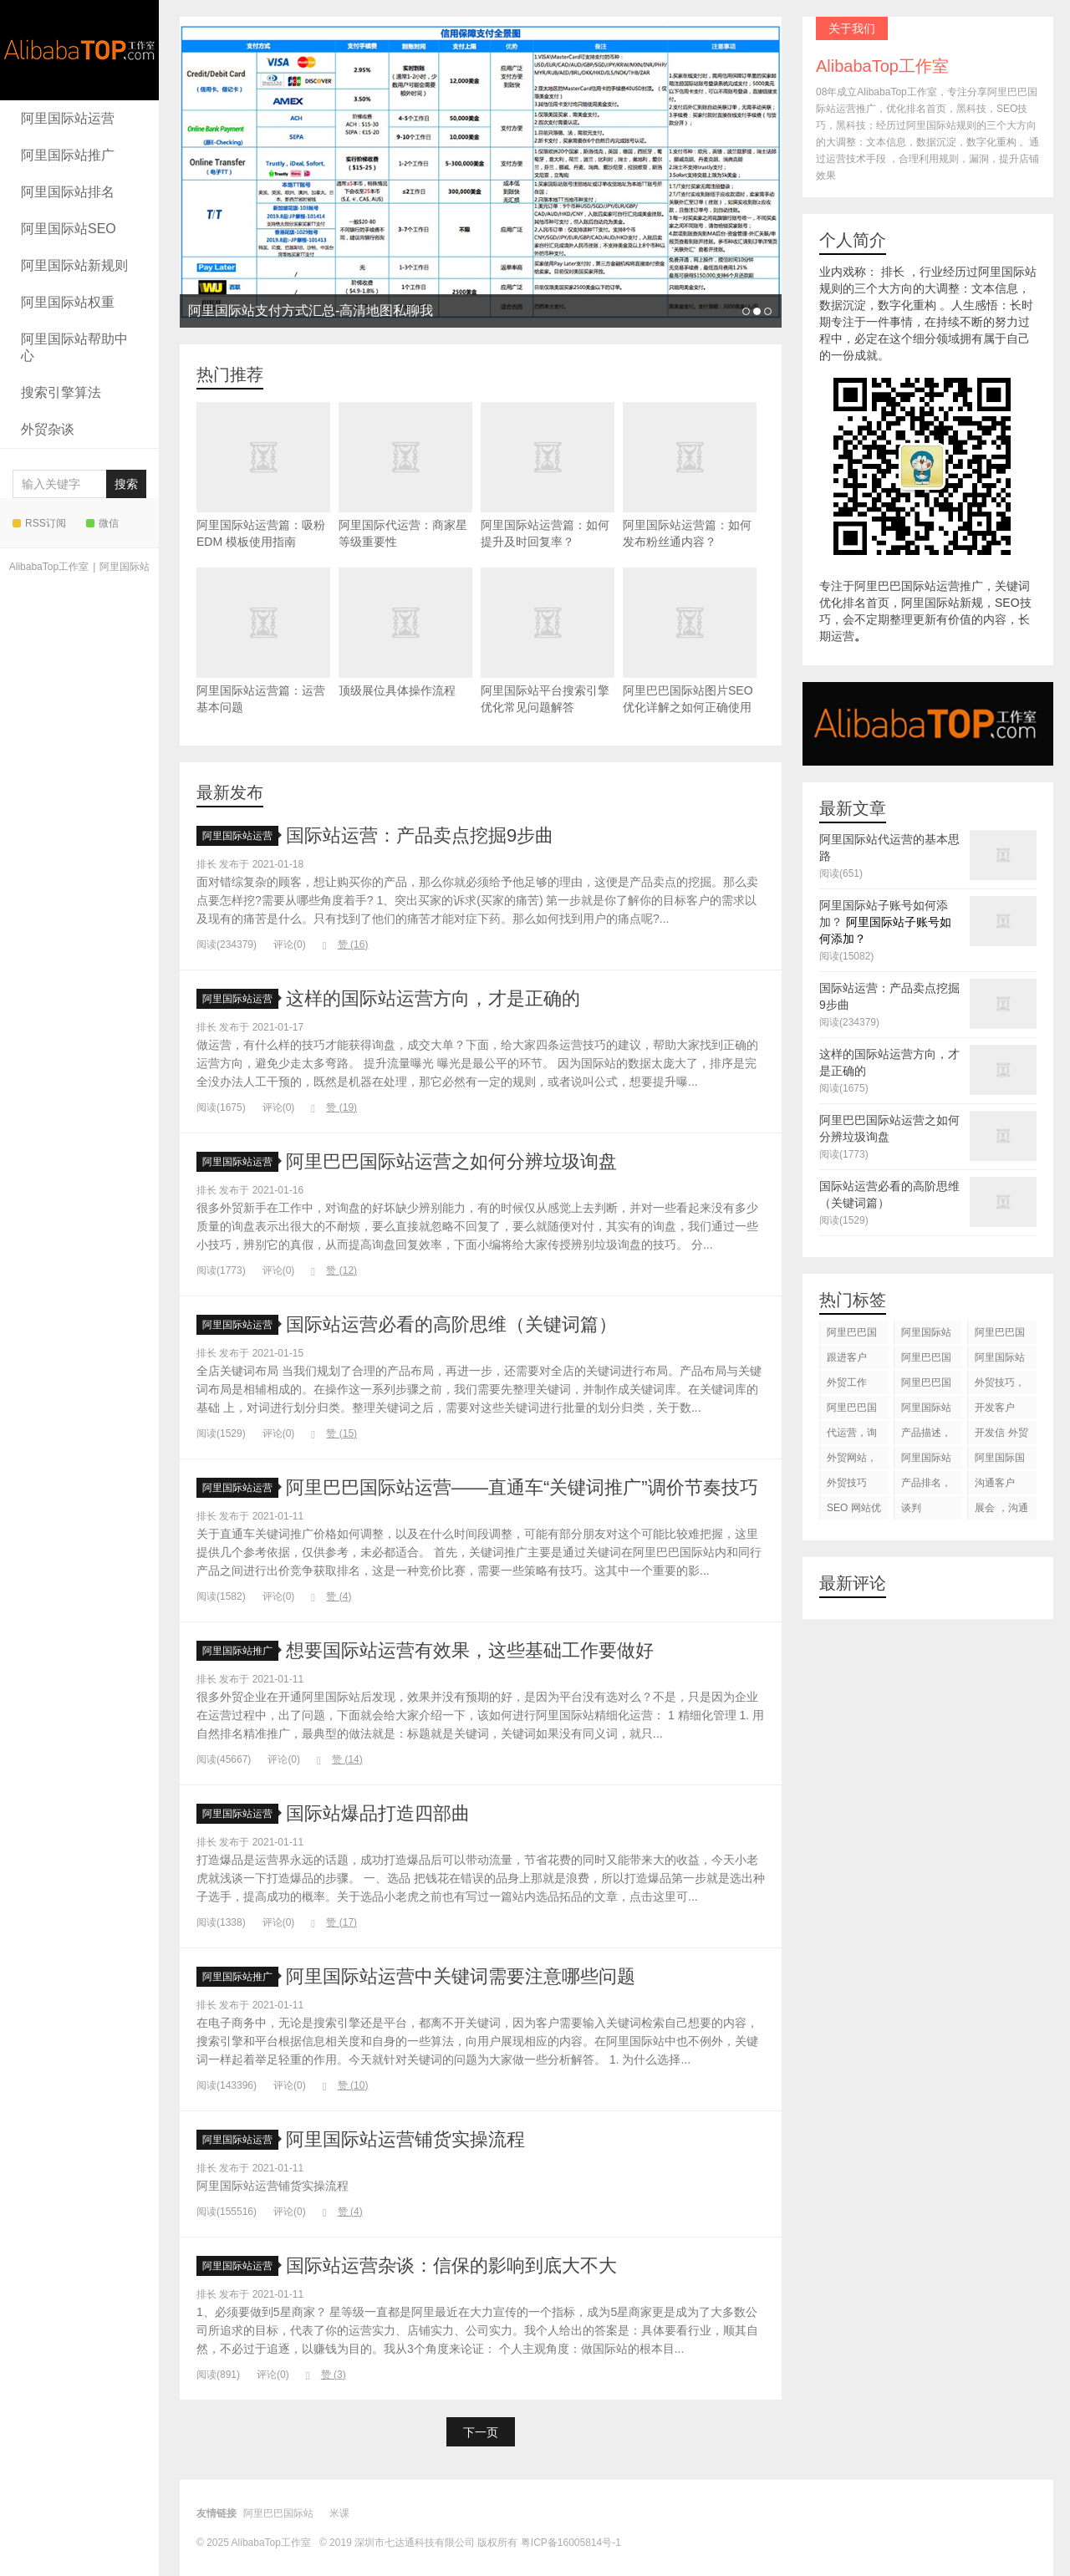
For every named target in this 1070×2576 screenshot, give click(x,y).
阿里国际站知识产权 (926, 1460)
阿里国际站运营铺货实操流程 (405, 2139)
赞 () (346, 944)
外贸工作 (847, 1382)
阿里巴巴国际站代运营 (926, 1360)
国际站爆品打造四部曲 (378, 1813)
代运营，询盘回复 (852, 1435)
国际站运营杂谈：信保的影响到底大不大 (451, 2265)
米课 (339, 2513)
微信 (102, 523)
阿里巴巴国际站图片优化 (852, 1410)
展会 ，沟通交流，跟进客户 (1001, 1511)
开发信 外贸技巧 (1001, 1435)
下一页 (480, 2432)
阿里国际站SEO (68, 228)
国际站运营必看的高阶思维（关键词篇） (451, 1324)
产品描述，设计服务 (926, 1435)
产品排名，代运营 (926, 1485)
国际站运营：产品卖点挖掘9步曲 (419, 835)
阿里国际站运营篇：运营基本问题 (263, 641)
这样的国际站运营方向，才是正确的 (433, 998)
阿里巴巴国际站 (852, 1335)
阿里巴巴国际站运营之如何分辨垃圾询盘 (451, 1161)
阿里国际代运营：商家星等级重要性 (405, 475)
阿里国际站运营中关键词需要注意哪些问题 (460, 1976)
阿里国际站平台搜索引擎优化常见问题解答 (547, 641)
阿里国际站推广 (68, 155)
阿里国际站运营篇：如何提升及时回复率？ (547, 475)
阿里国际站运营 (68, 118)
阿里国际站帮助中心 (74, 347)
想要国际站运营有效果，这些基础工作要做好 (470, 1650)
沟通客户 (995, 1483)
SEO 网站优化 (854, 1511)
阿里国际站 (124, 567)
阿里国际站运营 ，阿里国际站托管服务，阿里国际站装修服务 (927, 1335)
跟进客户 (847, 1357)
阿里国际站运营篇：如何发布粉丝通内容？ (690, 475)
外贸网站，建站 (852, 1460)
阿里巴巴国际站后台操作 (926, 1385)
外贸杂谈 (47, 429)
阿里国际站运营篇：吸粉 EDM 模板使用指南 (263, 475)
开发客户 (995, 1407)
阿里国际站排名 (68, 192)
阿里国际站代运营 (1000, 1360)
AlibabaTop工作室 (79, 50)
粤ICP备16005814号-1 (571, 2542)
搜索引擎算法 (61, 392)
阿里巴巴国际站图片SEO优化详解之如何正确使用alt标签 (690, 649)
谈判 (911, 1508)
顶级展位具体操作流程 (405, 632)
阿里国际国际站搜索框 (1000, 1460)
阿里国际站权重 (68, 302)
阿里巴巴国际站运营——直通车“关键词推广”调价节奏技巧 (522, 1487)
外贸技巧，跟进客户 (1000, 1385)
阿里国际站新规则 (74, 265)
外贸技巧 (847, 1483)
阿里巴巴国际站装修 (1000, 1335)
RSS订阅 (39, 523)
